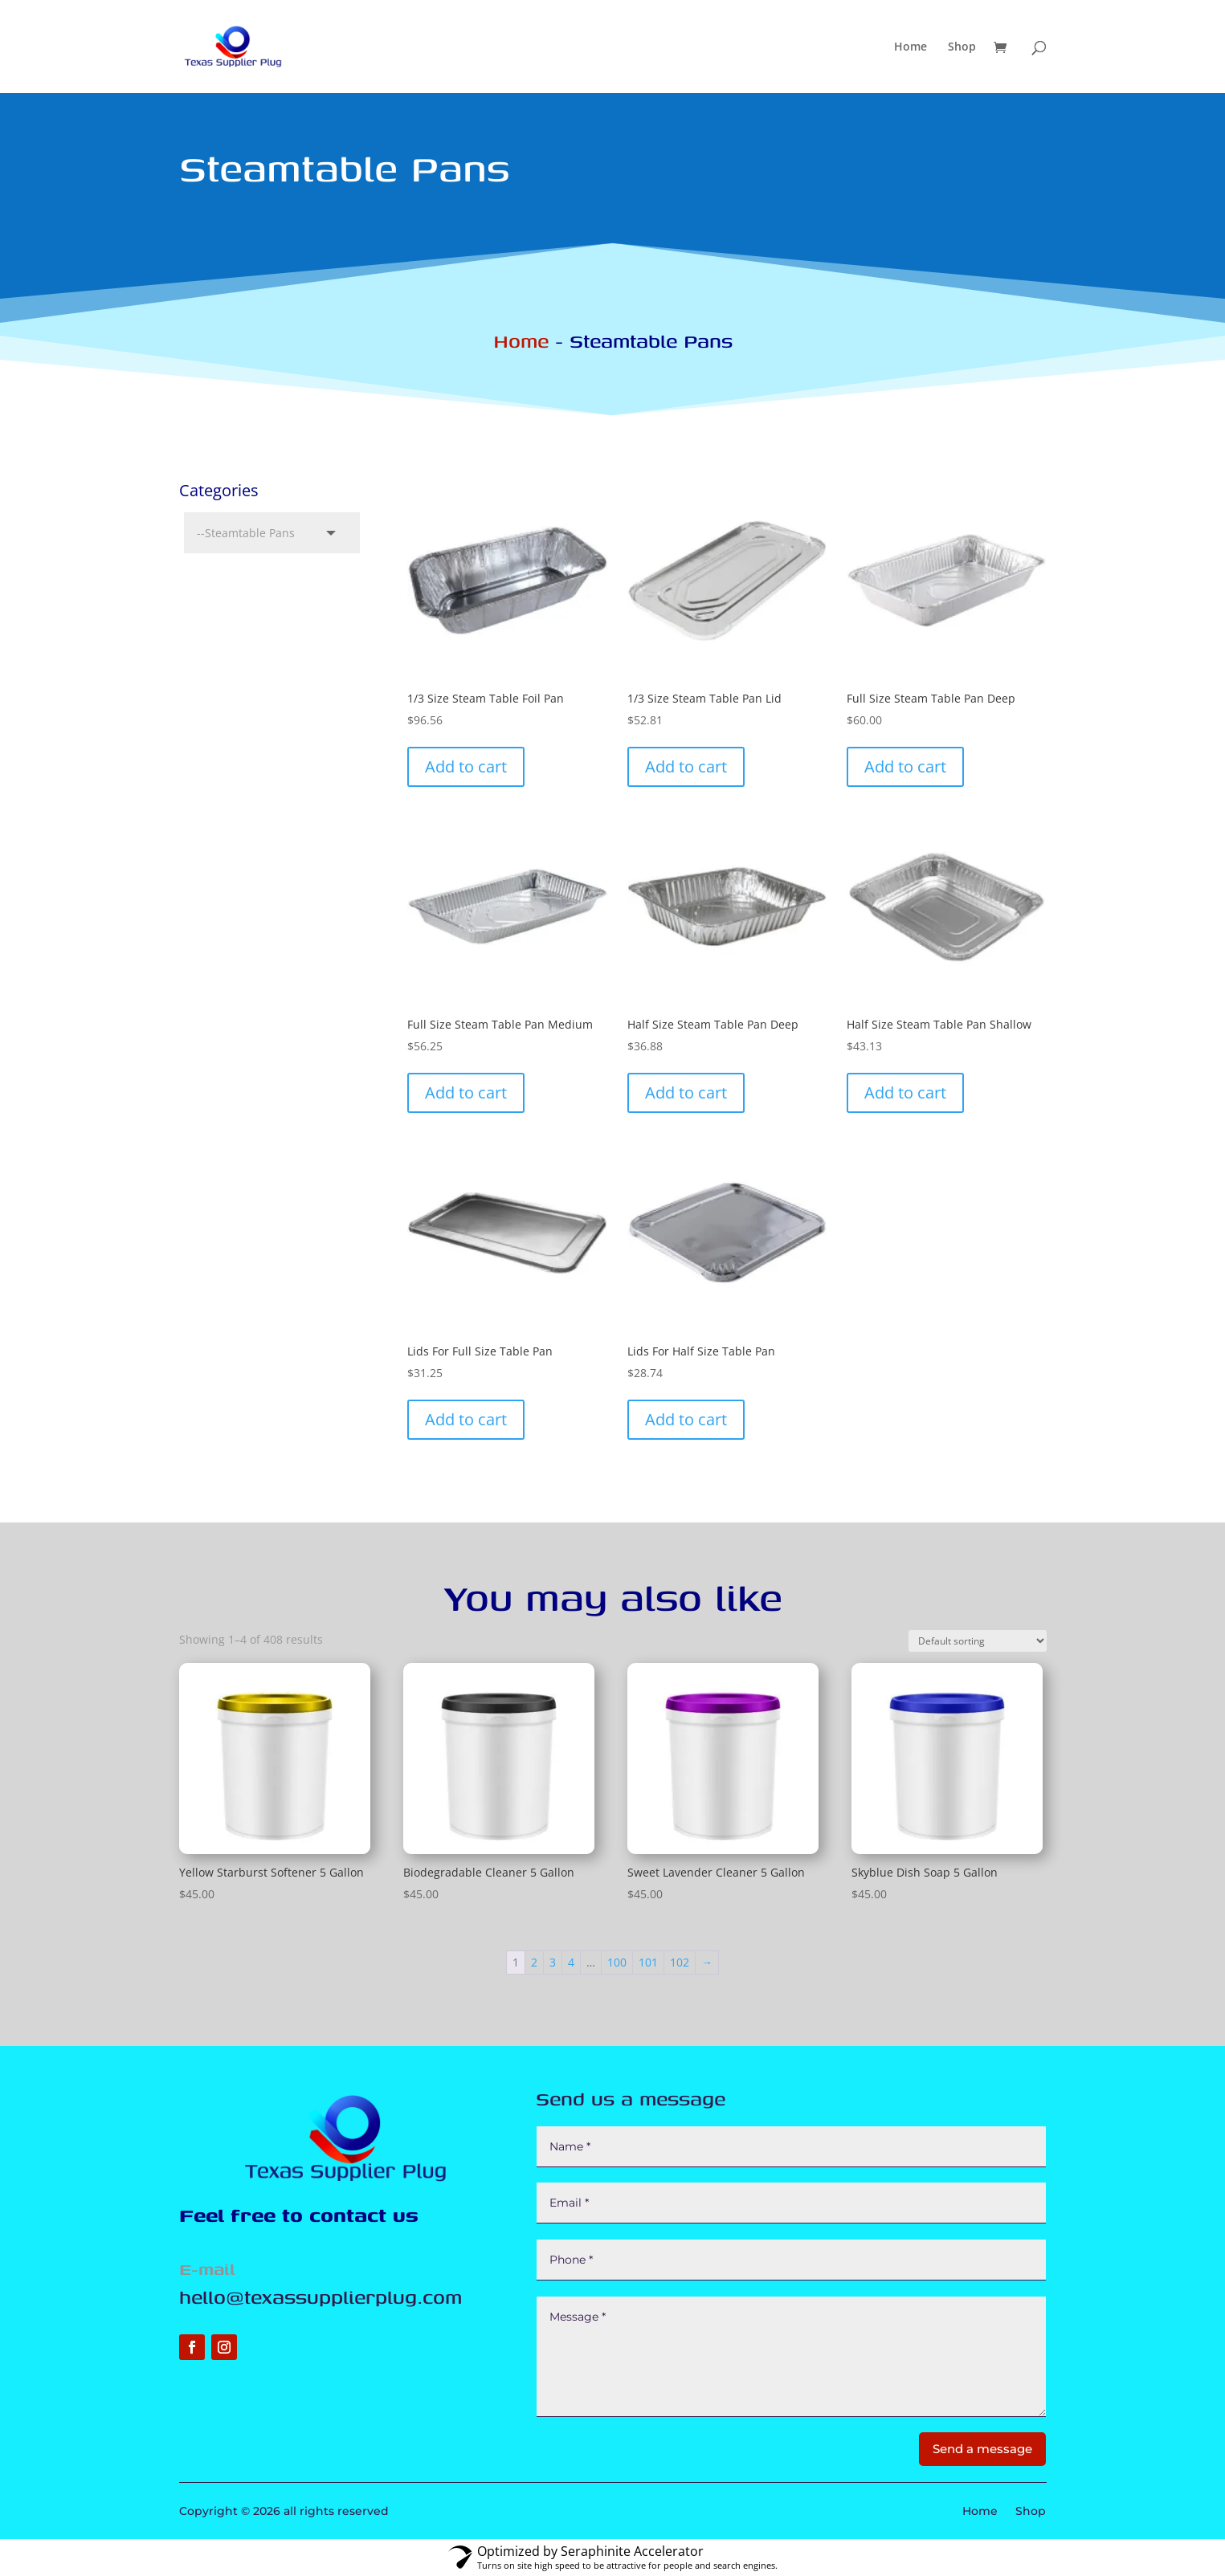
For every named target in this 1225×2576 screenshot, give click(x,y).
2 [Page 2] (534, 1962)
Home (910, 47)
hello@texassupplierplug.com (320, 2296)
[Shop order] (978, 1641)
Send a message (982, 2448)
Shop (962, 47)
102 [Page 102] (679, 1962)
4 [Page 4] (571, 1962)
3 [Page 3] (552, 1962)
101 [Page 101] (648, 1962)
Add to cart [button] (466, 766)
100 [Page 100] (617, 1962)
